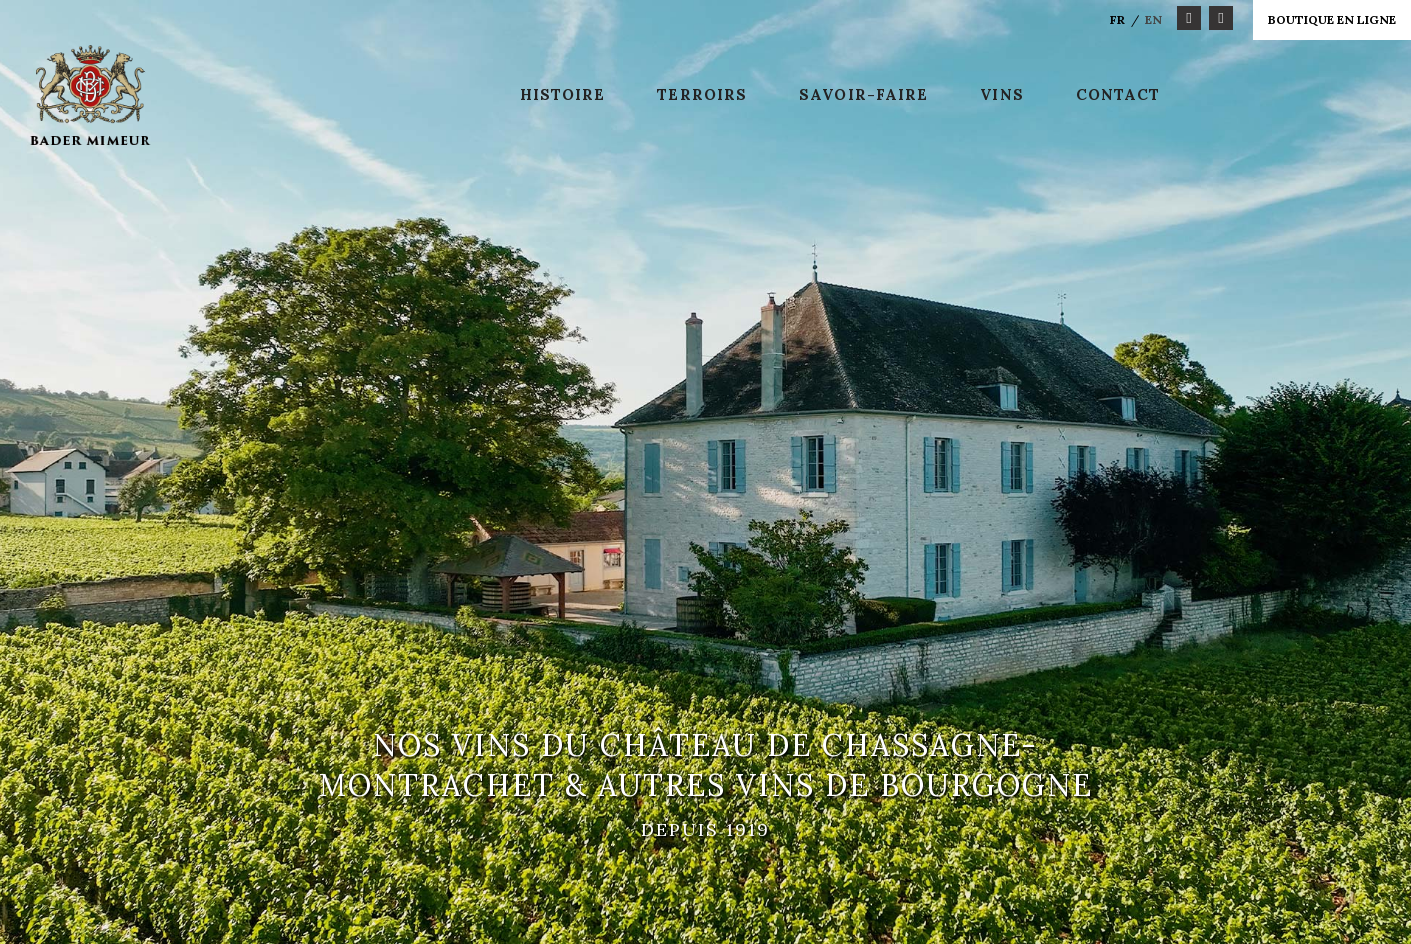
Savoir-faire (863, 94)
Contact (1118, 94)
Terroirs (702, 94)
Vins (1001, 94)
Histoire (563, 94)
